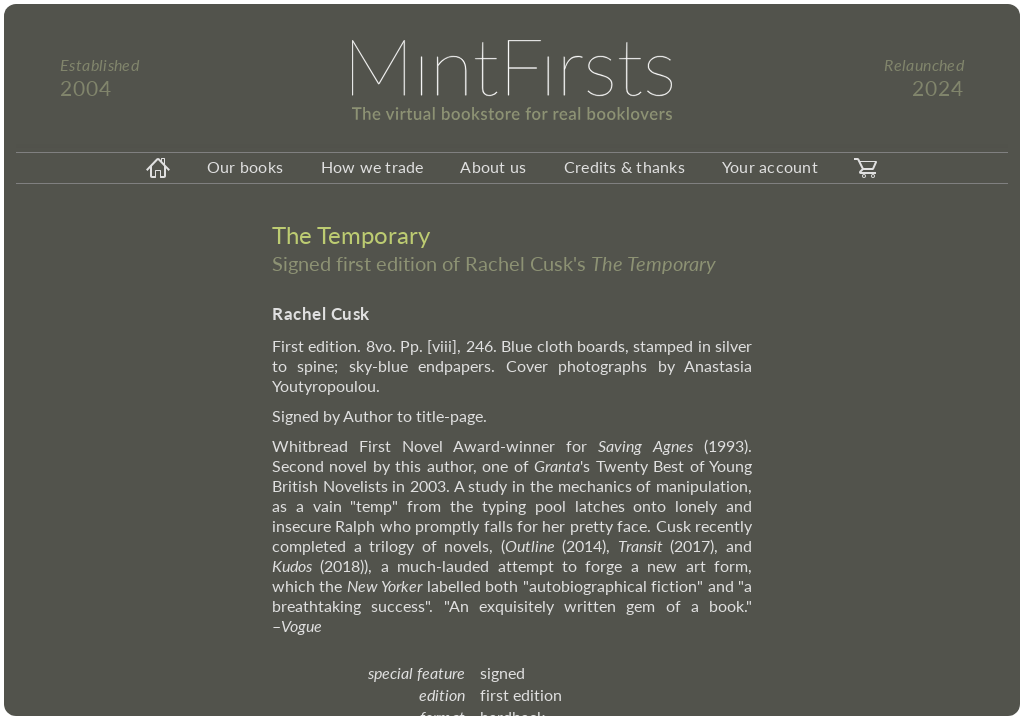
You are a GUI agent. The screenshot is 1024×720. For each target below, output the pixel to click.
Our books (245, 166)
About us (493, 166)
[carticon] (866, 168)
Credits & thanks (624, 166)
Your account (770, 166)
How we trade (372, 166)
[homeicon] (158, 168)
